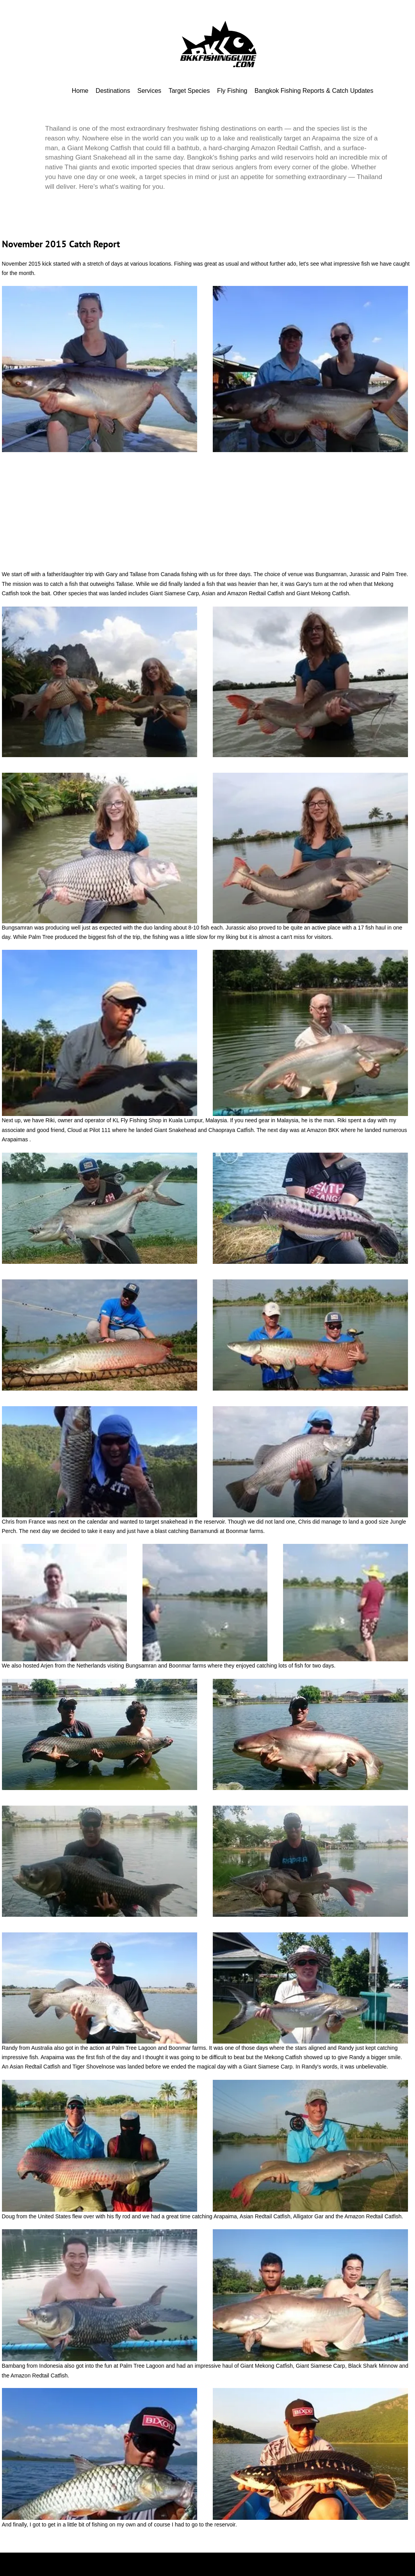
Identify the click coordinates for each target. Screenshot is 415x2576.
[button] (99, 369)
